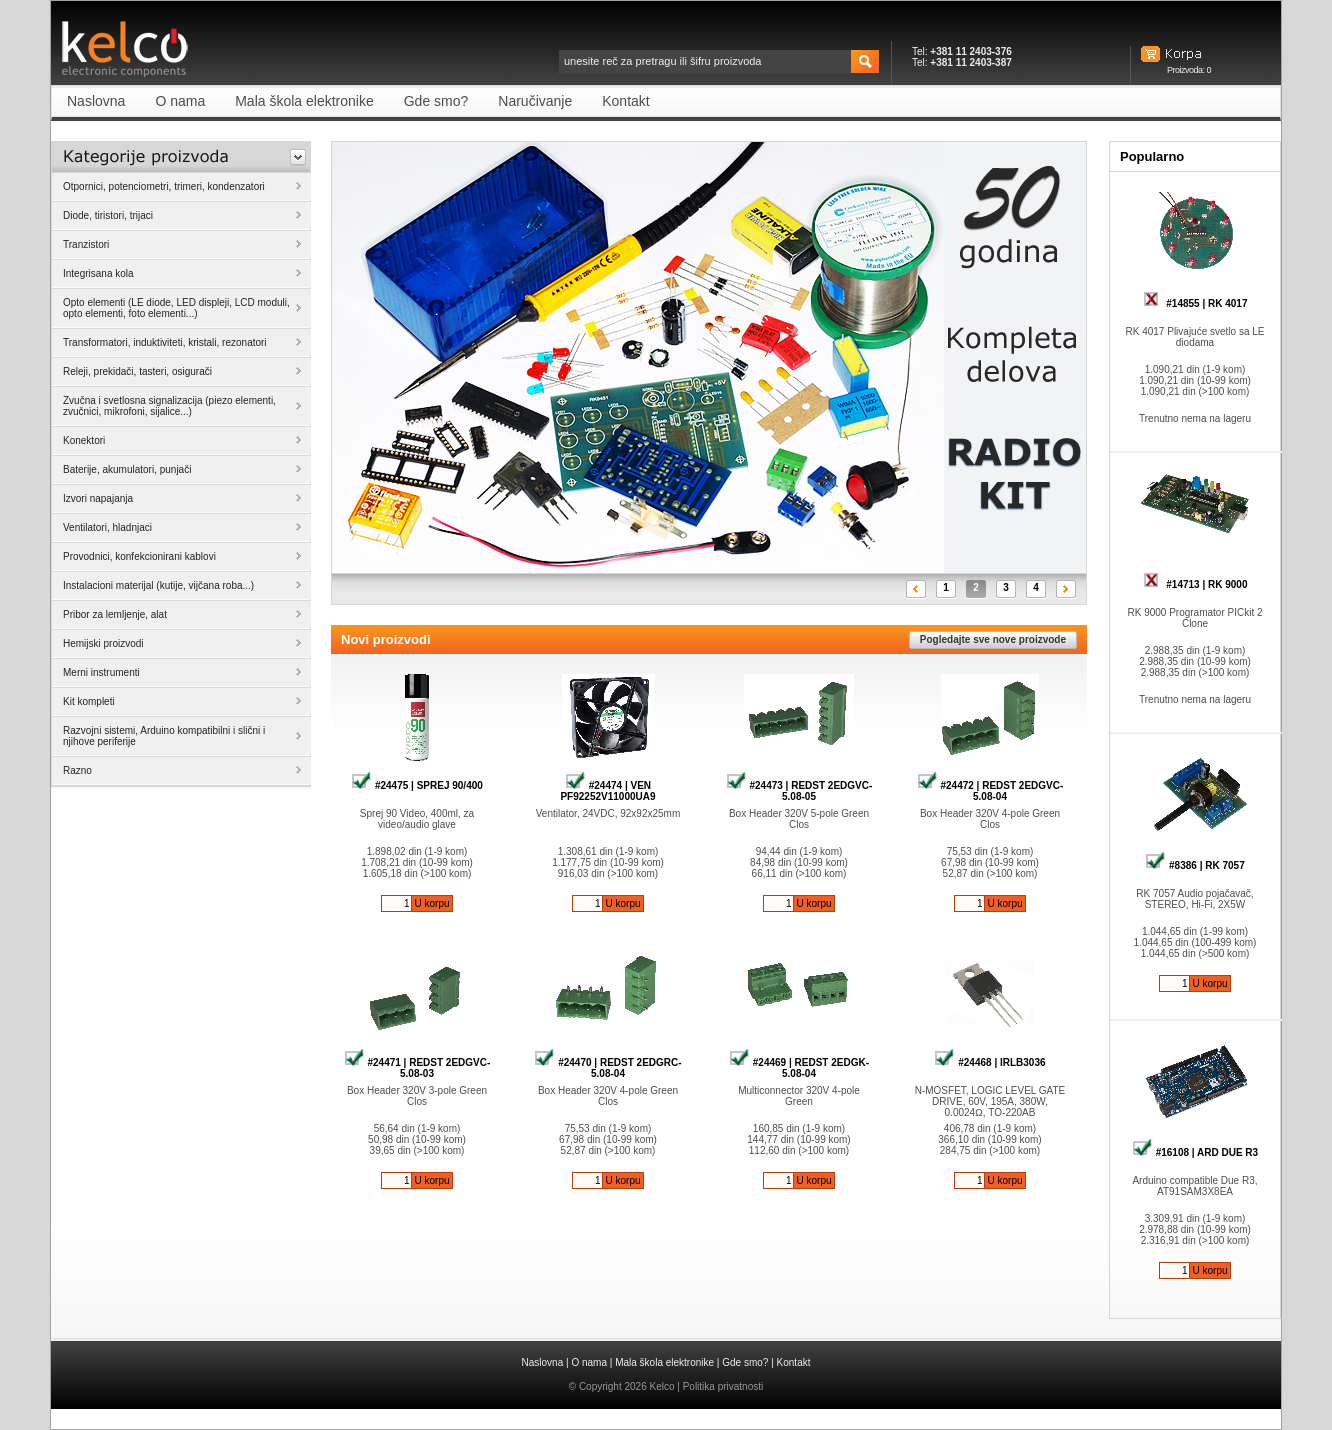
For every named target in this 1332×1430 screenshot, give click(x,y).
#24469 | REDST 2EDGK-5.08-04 (799, 1068)
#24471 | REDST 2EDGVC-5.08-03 (417, 1068)
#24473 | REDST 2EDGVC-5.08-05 (799, 791)
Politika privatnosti (723, 1386)
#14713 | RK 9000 (1195, 584)
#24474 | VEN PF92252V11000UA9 (607, 791)
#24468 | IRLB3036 (989, 1062)
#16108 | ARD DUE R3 (1195, 1152)
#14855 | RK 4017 (1195, 303)
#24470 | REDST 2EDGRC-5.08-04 (607, 1068)
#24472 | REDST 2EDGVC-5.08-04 (990, 791)
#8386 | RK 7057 (1194, 865)
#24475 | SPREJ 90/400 (417, 785)
